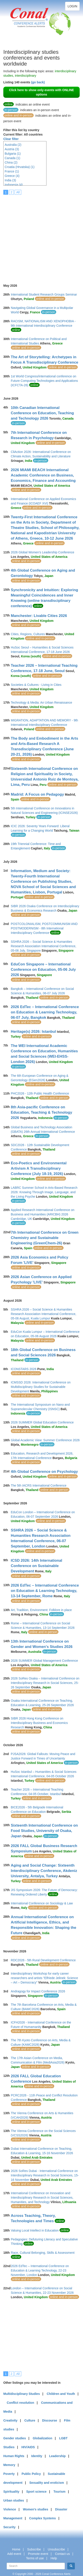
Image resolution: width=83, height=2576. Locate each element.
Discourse (49, 2420)
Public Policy (31, 2474)
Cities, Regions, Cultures (28, 634)
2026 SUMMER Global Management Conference (44, 1660)
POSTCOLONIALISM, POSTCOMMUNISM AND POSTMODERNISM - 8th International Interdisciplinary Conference (44, 928)
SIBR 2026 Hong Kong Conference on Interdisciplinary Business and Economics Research (39, 1723)
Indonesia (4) (14, 184)
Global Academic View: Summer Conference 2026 (45, 1440)
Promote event (38, 2554)
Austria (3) (12, 149)
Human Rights (13, 2456)
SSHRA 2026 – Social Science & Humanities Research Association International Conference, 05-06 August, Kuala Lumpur (43, 1314)
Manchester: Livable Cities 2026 (39, 616)
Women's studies (35, 2509)
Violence (9, 2509)
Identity (36, 2456)
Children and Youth (61, 2394)
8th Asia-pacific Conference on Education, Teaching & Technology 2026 (41, 1112)
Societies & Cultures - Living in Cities (36, 685)
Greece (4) (12, 176)
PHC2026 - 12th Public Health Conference (40, 1093)
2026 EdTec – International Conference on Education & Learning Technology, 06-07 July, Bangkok (45, 1012)
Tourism (60, 2491)
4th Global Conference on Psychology (44, 1471)
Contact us (62, 2554)
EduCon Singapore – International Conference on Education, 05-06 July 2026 (43, 969)
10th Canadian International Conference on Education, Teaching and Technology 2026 (42, 413)
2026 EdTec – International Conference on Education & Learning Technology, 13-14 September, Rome (45, 1590)
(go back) (38, 82)
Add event (14, 2554)
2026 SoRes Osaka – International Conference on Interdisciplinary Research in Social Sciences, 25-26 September (45, 1683)
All (18, 192)
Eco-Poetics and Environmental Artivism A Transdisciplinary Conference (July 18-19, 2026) (39, 1168)
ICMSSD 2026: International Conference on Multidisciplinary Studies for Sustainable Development (41, 1387)
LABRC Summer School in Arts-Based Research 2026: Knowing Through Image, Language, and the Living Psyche (44, 1192)
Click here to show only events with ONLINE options (41, 92)
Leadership (57, 2456)
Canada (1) (12, 158)
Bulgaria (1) (13, 153)
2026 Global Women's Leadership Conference (42, 552)
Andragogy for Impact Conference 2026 (38, 1991)
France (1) (12, 171)
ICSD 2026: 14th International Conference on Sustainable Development (36, 1565)
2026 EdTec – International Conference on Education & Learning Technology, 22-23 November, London (40, 2270)
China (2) (11, 162)
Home (16, 2549)
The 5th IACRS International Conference (38, 1485)
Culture (29, 2420)
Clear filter (11, 139)
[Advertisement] (41, 236)
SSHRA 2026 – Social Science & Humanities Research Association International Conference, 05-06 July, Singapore (43, 946)
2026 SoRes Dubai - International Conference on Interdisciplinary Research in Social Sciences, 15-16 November (45, 2175)
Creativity (10, 2420)
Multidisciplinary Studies (21, 2394)
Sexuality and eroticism (46, 2482)
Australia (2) (13, 144)
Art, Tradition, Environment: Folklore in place (41, 1610)
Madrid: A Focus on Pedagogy (37, 794)
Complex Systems (42, 2518)
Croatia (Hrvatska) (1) (20, 167)
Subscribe (34, 2549)
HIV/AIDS (28, 2447)
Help (54, 2558)
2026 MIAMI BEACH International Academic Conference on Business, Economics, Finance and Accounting (43, 475)
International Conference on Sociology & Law (42, 1903)
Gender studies (14, 2438)
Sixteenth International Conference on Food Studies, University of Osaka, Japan (44, 1830)
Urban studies (13, 2500)
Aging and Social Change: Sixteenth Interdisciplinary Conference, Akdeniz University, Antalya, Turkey (44, 1870)
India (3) (10, 180)
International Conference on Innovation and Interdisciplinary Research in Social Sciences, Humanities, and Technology (42, 2197)
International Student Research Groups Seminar (44, 294)
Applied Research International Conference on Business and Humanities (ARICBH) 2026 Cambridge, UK (42, 1214)
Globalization (42, 2438)
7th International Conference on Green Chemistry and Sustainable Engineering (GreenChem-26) (45, 1237)
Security (9, 2527)
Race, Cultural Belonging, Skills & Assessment (43, 2252)
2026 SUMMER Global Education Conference (42, 1422)
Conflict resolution (20, 2402)
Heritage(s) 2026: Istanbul (33, 1031)
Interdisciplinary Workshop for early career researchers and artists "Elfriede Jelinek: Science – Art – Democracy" (44, 1978)
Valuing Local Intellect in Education (35, 2230)
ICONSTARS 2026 (24, 1369)
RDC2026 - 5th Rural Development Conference (43, 1960)
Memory (9, 2465)
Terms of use (35, 2558)
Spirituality (11, 2491)
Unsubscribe (56, 2549)
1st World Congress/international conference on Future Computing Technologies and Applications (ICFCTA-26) (44, 380)
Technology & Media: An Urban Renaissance (41, 702)
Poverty (9, 2474)
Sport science (36, 2491)
